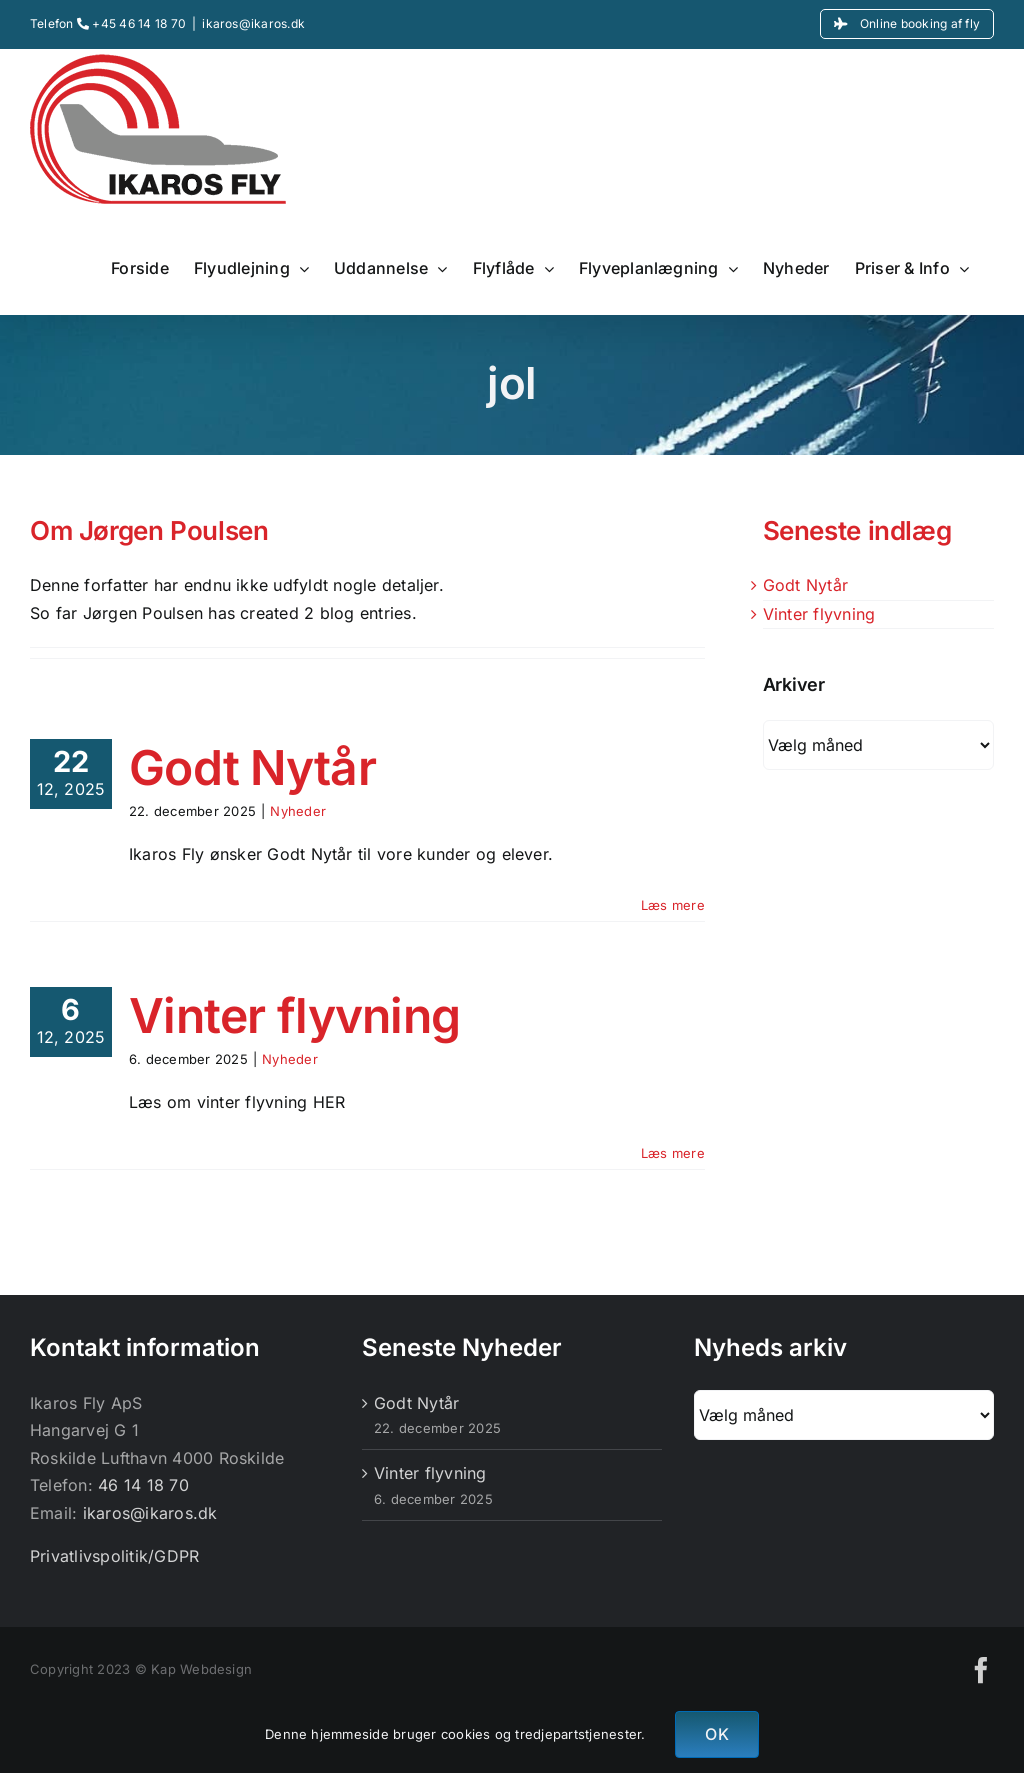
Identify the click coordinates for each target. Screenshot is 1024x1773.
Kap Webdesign (201, 1669)
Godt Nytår (252, 767)
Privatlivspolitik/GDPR (114, 1556)
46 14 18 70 (143, 1485)
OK (716, 1734)
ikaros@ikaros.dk (253, 23)
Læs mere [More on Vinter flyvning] (673, 1153)
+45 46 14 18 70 (131, 23)
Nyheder (298, 811)
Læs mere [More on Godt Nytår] (673, 905)
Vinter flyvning (294, 1015)
